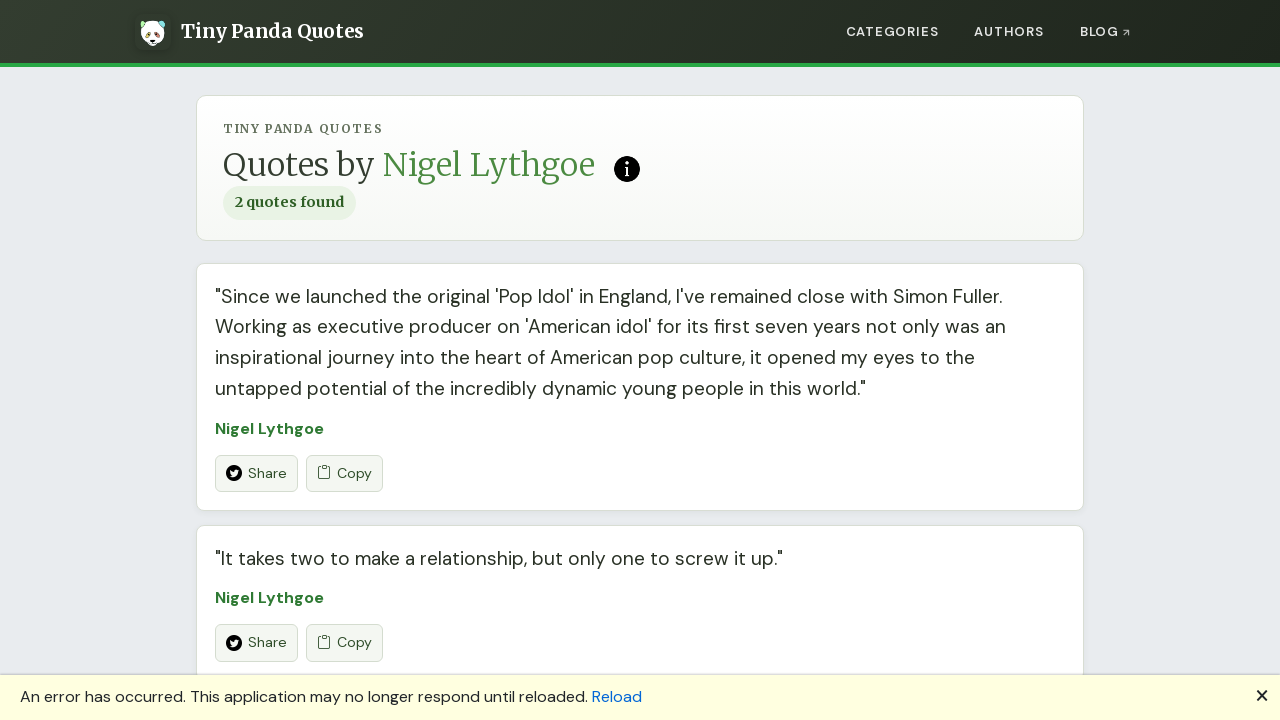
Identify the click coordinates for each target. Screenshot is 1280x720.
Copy (344, 473)
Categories (892, 31)
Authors (1008, 31)
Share (256, 473)
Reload (617, 696)
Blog (1099, 31)
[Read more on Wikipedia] (627, 167)
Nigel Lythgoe (269, 428)
